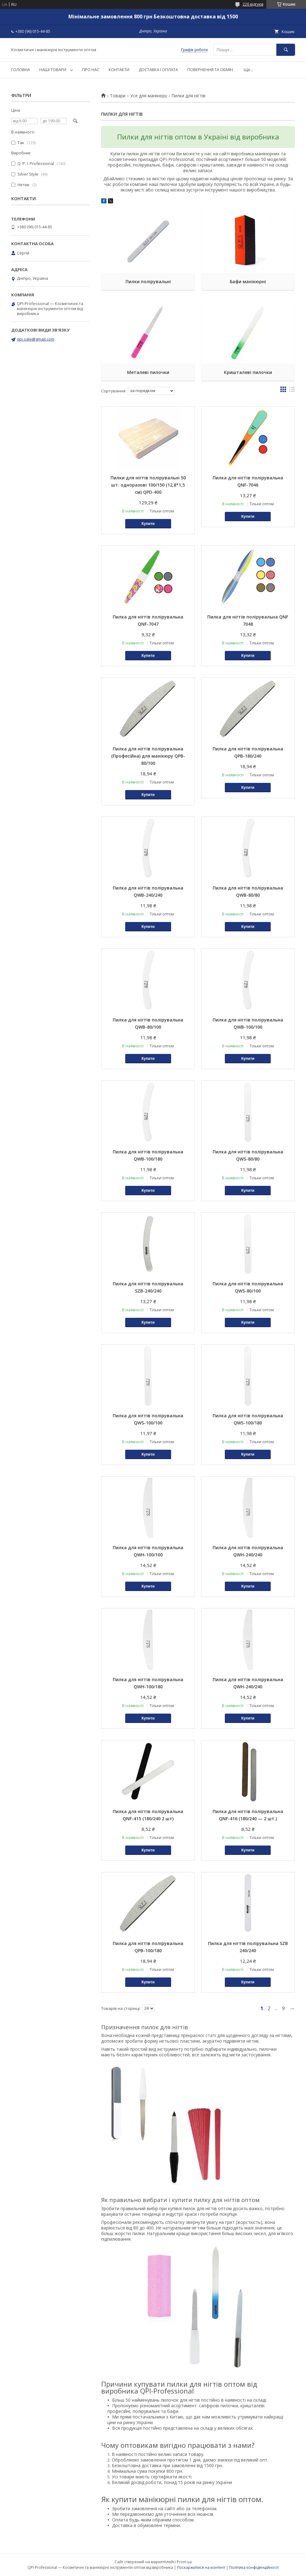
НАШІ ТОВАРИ (52, 69)
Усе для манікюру (148, 95)
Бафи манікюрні (248, 281)
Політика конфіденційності (254, 2567)
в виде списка (292, 390)
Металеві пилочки (148, 372)
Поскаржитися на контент (201, 2567)
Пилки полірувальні (148, 281)
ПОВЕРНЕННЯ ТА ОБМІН (210, 69)
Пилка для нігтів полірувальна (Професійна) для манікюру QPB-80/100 (148, 756)
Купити (148, 524)
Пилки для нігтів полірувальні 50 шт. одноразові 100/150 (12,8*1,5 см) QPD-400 (148, 485)
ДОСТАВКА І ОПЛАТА (158, 69)
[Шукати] (285, 50)
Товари (118, 95)
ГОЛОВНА (20, 69)
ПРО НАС (90, 69)
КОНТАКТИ (119, 69)
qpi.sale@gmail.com (35, 339)
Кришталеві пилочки (248, 372)
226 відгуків (253, 4)
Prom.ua (184, 2561)
